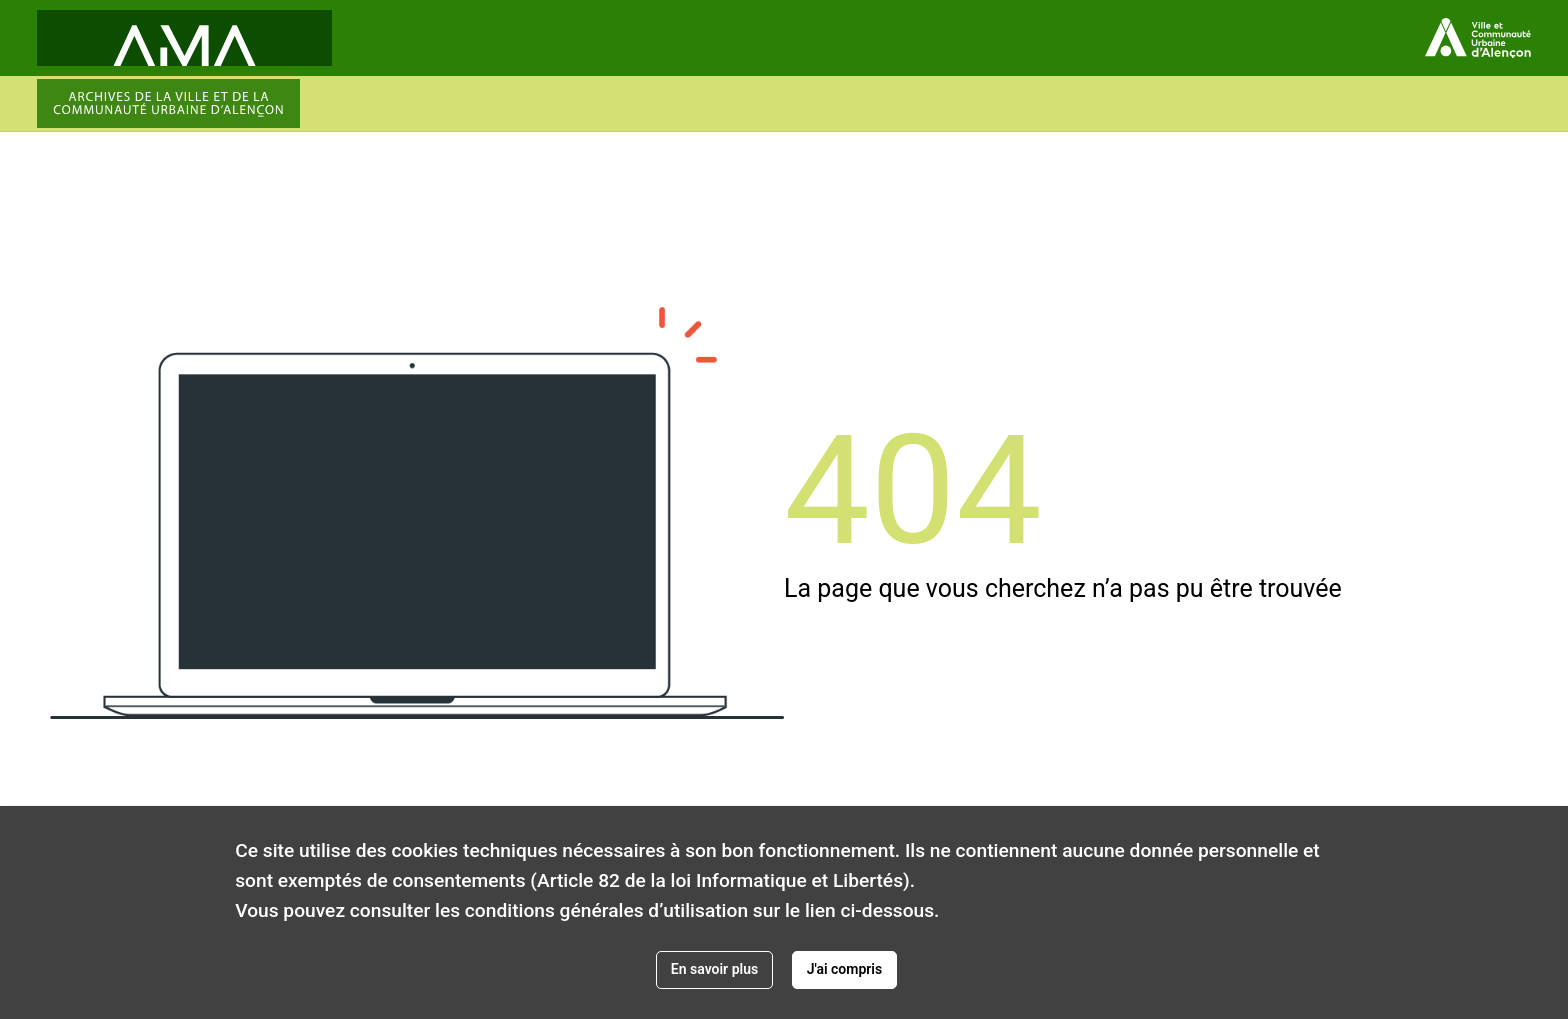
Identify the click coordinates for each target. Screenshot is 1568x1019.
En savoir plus (714, 969)
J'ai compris (845, 969)
